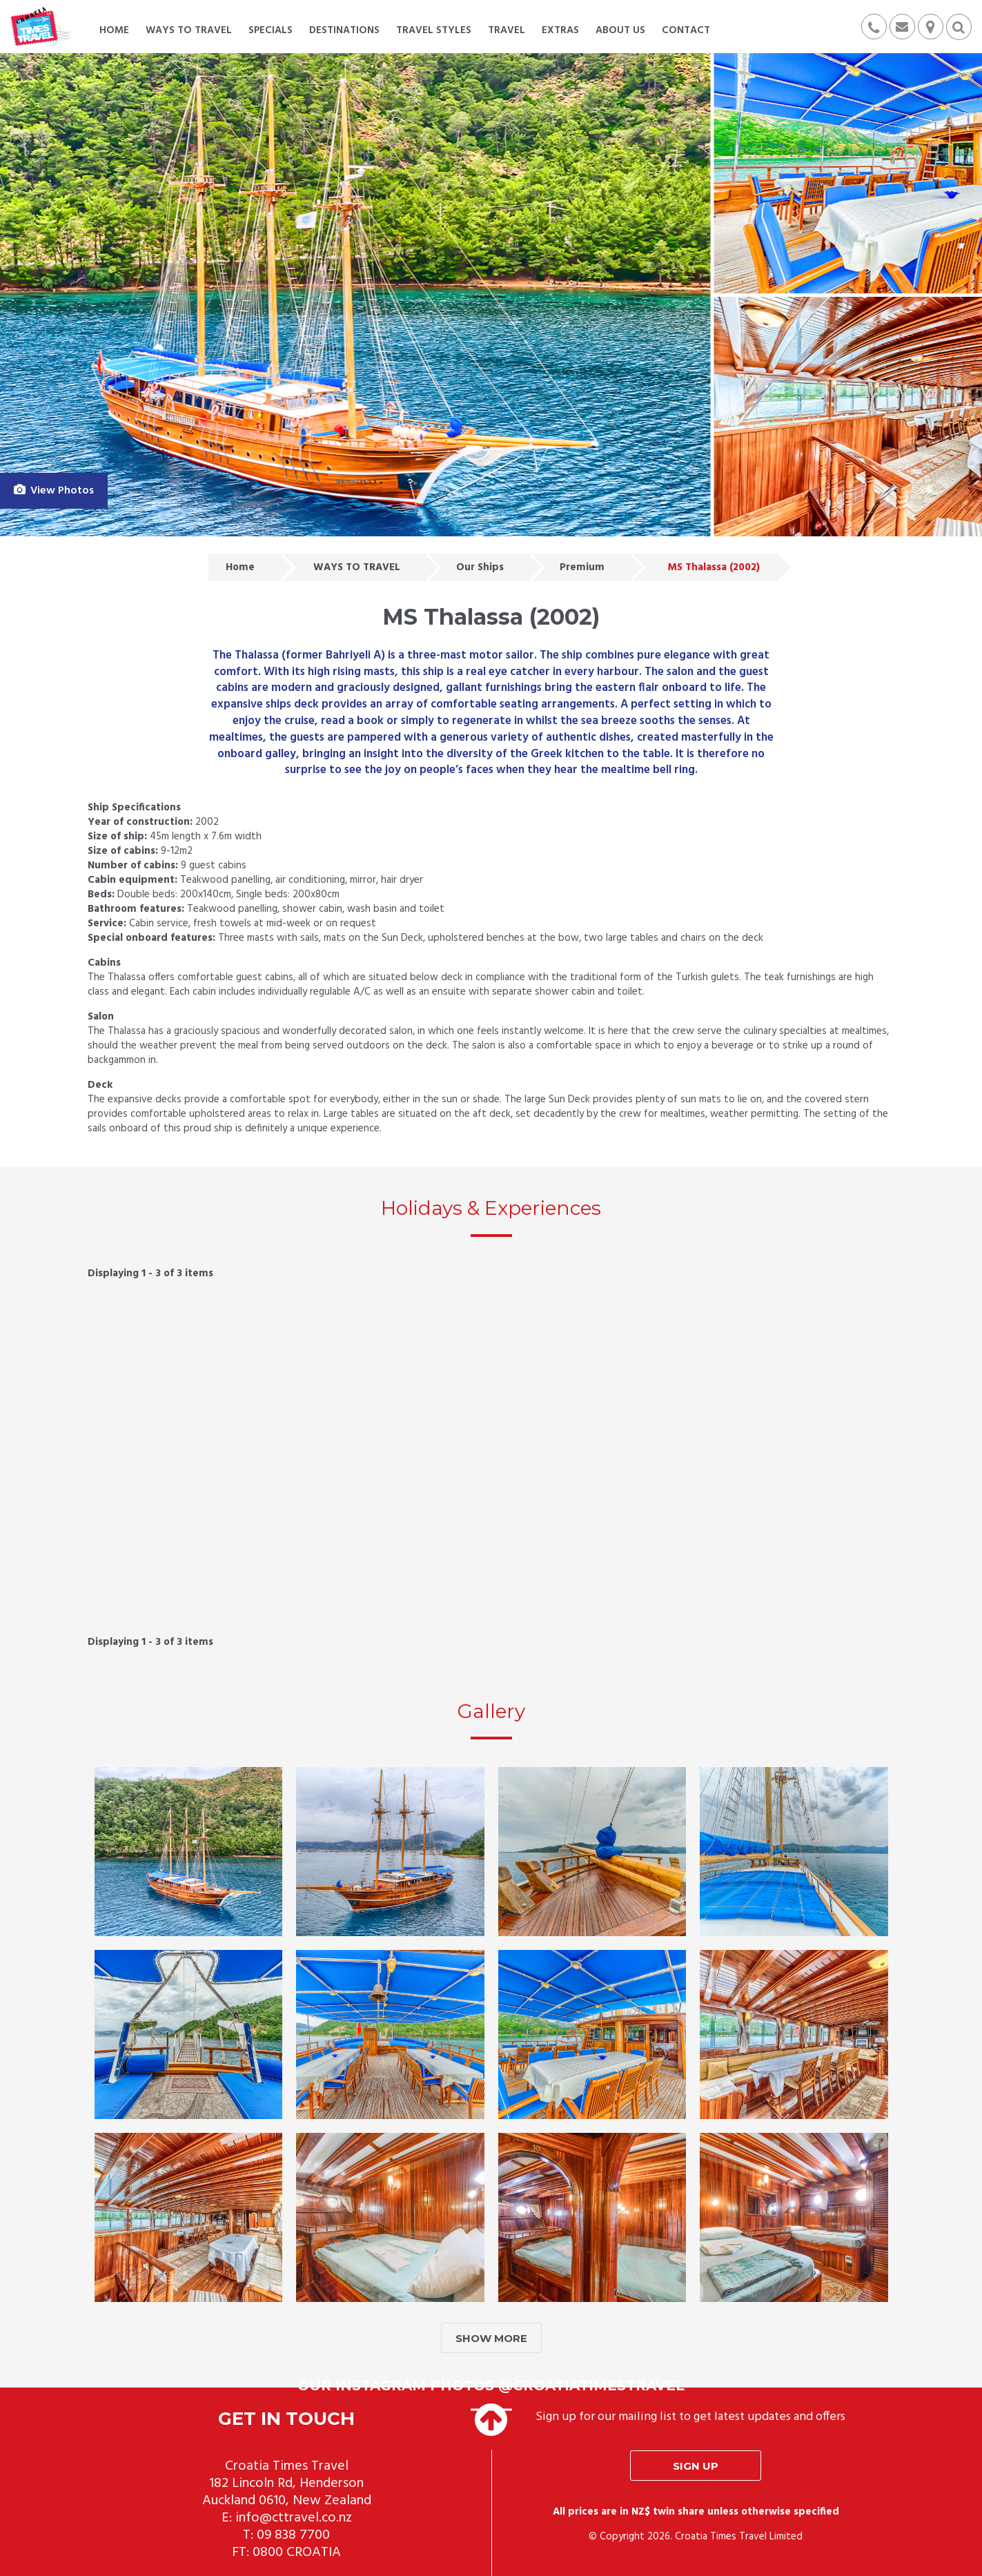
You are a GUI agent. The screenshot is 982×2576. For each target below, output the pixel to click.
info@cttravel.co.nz (293, 2518)
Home (240, 567)
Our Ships (480, 567)
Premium (582, 567)
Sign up (695, 2465)
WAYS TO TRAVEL (356, 567)
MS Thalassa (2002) (713, 567)
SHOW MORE (491, 2338)
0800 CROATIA (297, 2552)
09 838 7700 (293, 2535)
